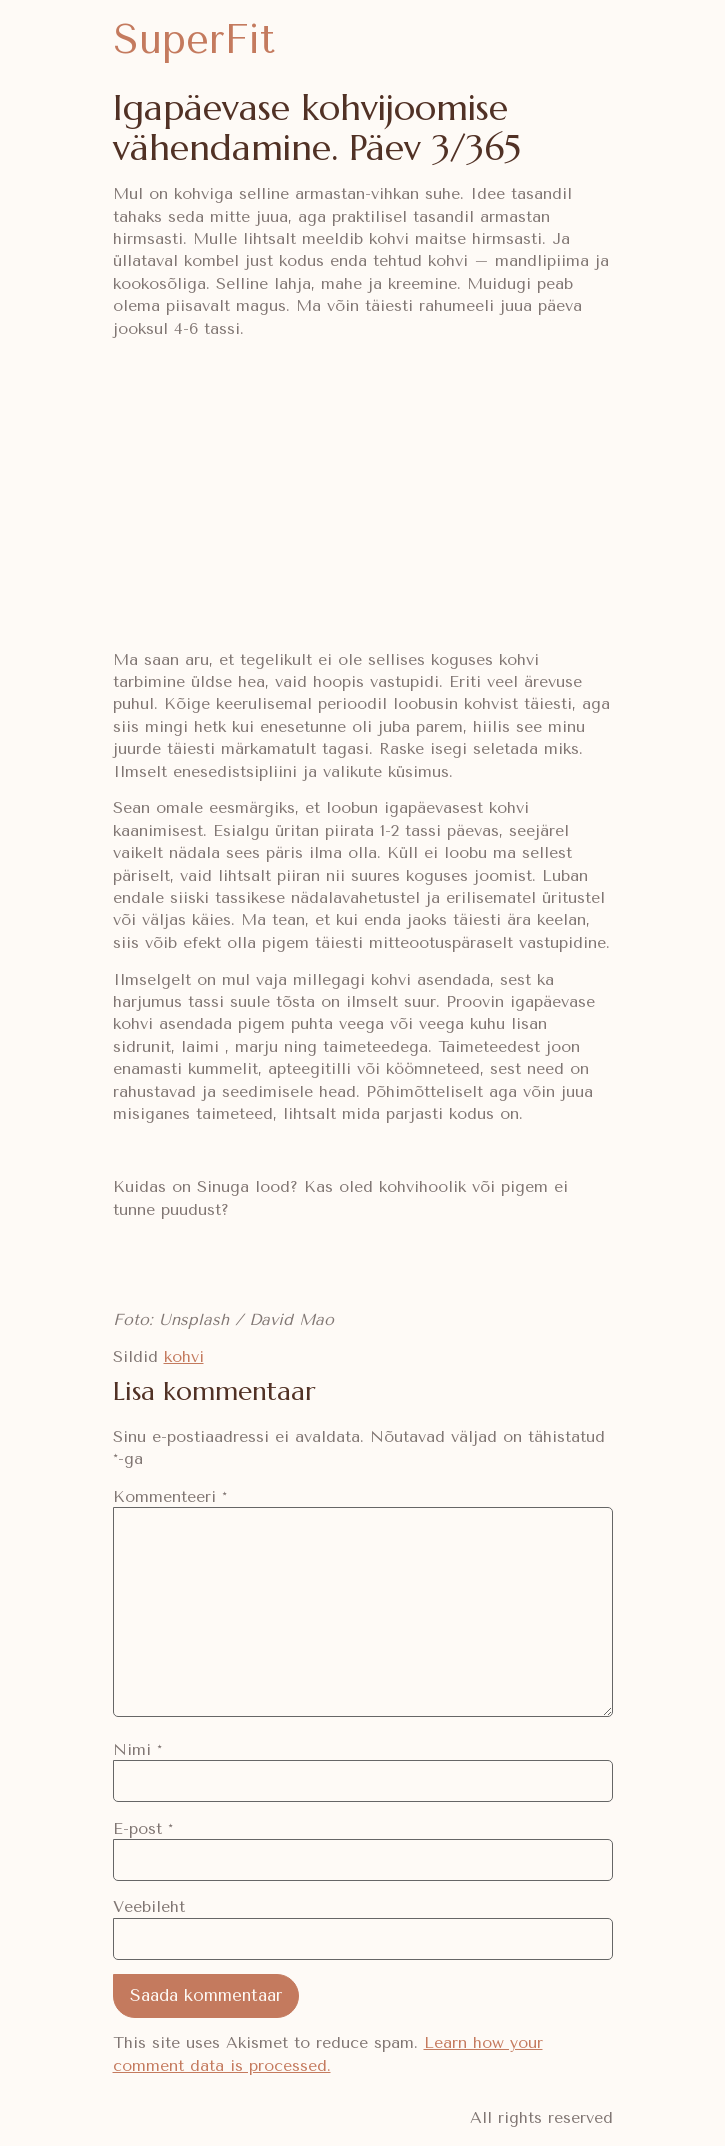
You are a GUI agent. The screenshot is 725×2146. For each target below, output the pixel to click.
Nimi (137, 1750)
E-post (143, 1829)
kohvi (184, 1356)
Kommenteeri (170, 1497)
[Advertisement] (363, 494)
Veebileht (149, 1907)
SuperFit (194, 39)
